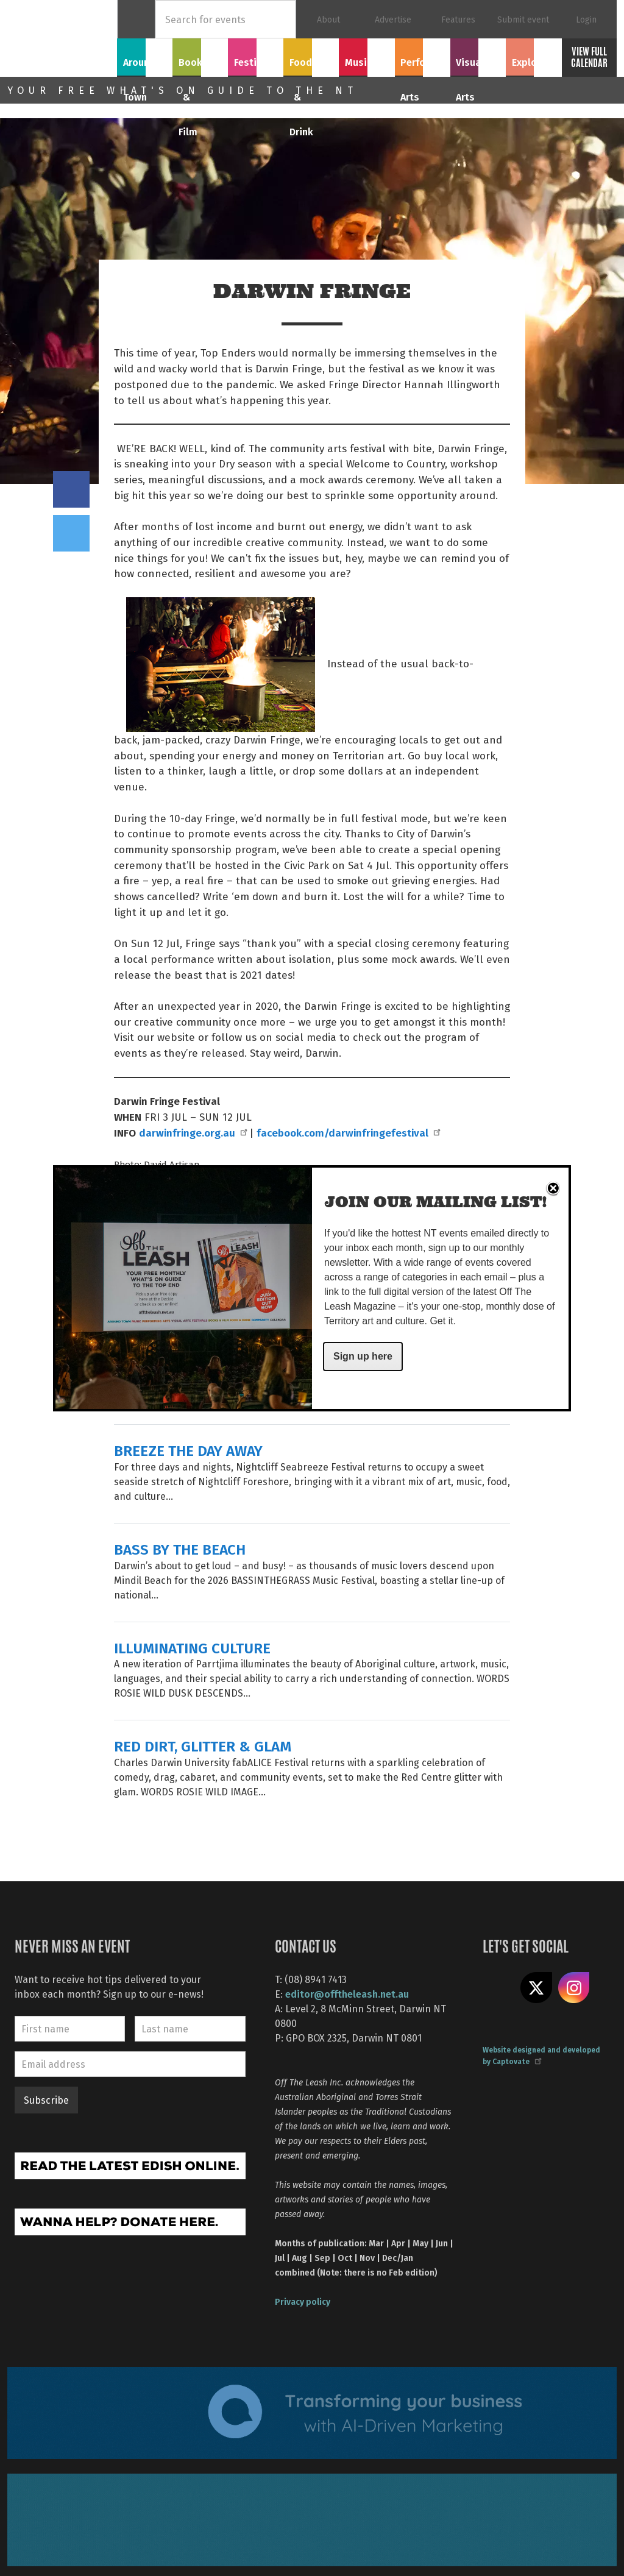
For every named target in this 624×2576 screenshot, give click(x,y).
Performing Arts (422, 62)
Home (136, 19)
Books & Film (200, 62)
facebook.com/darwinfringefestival (348, 1132)
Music (367, 55)
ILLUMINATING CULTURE (192, 1647)
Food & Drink (311, 62)
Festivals (255, 55)
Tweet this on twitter (71, 533)
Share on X (536, 1988)
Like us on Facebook (498, 1988)
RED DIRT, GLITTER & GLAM (202, 1745)
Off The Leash (62, 38)
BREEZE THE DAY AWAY (188, 1450)
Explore (533, 55)
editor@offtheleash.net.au (347, 1993)
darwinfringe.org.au (192, 1132)
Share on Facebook (71, 489)
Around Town (145, 62)
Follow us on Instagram (574, 1988)
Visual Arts (478, 55)
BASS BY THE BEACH (180, 1549)
